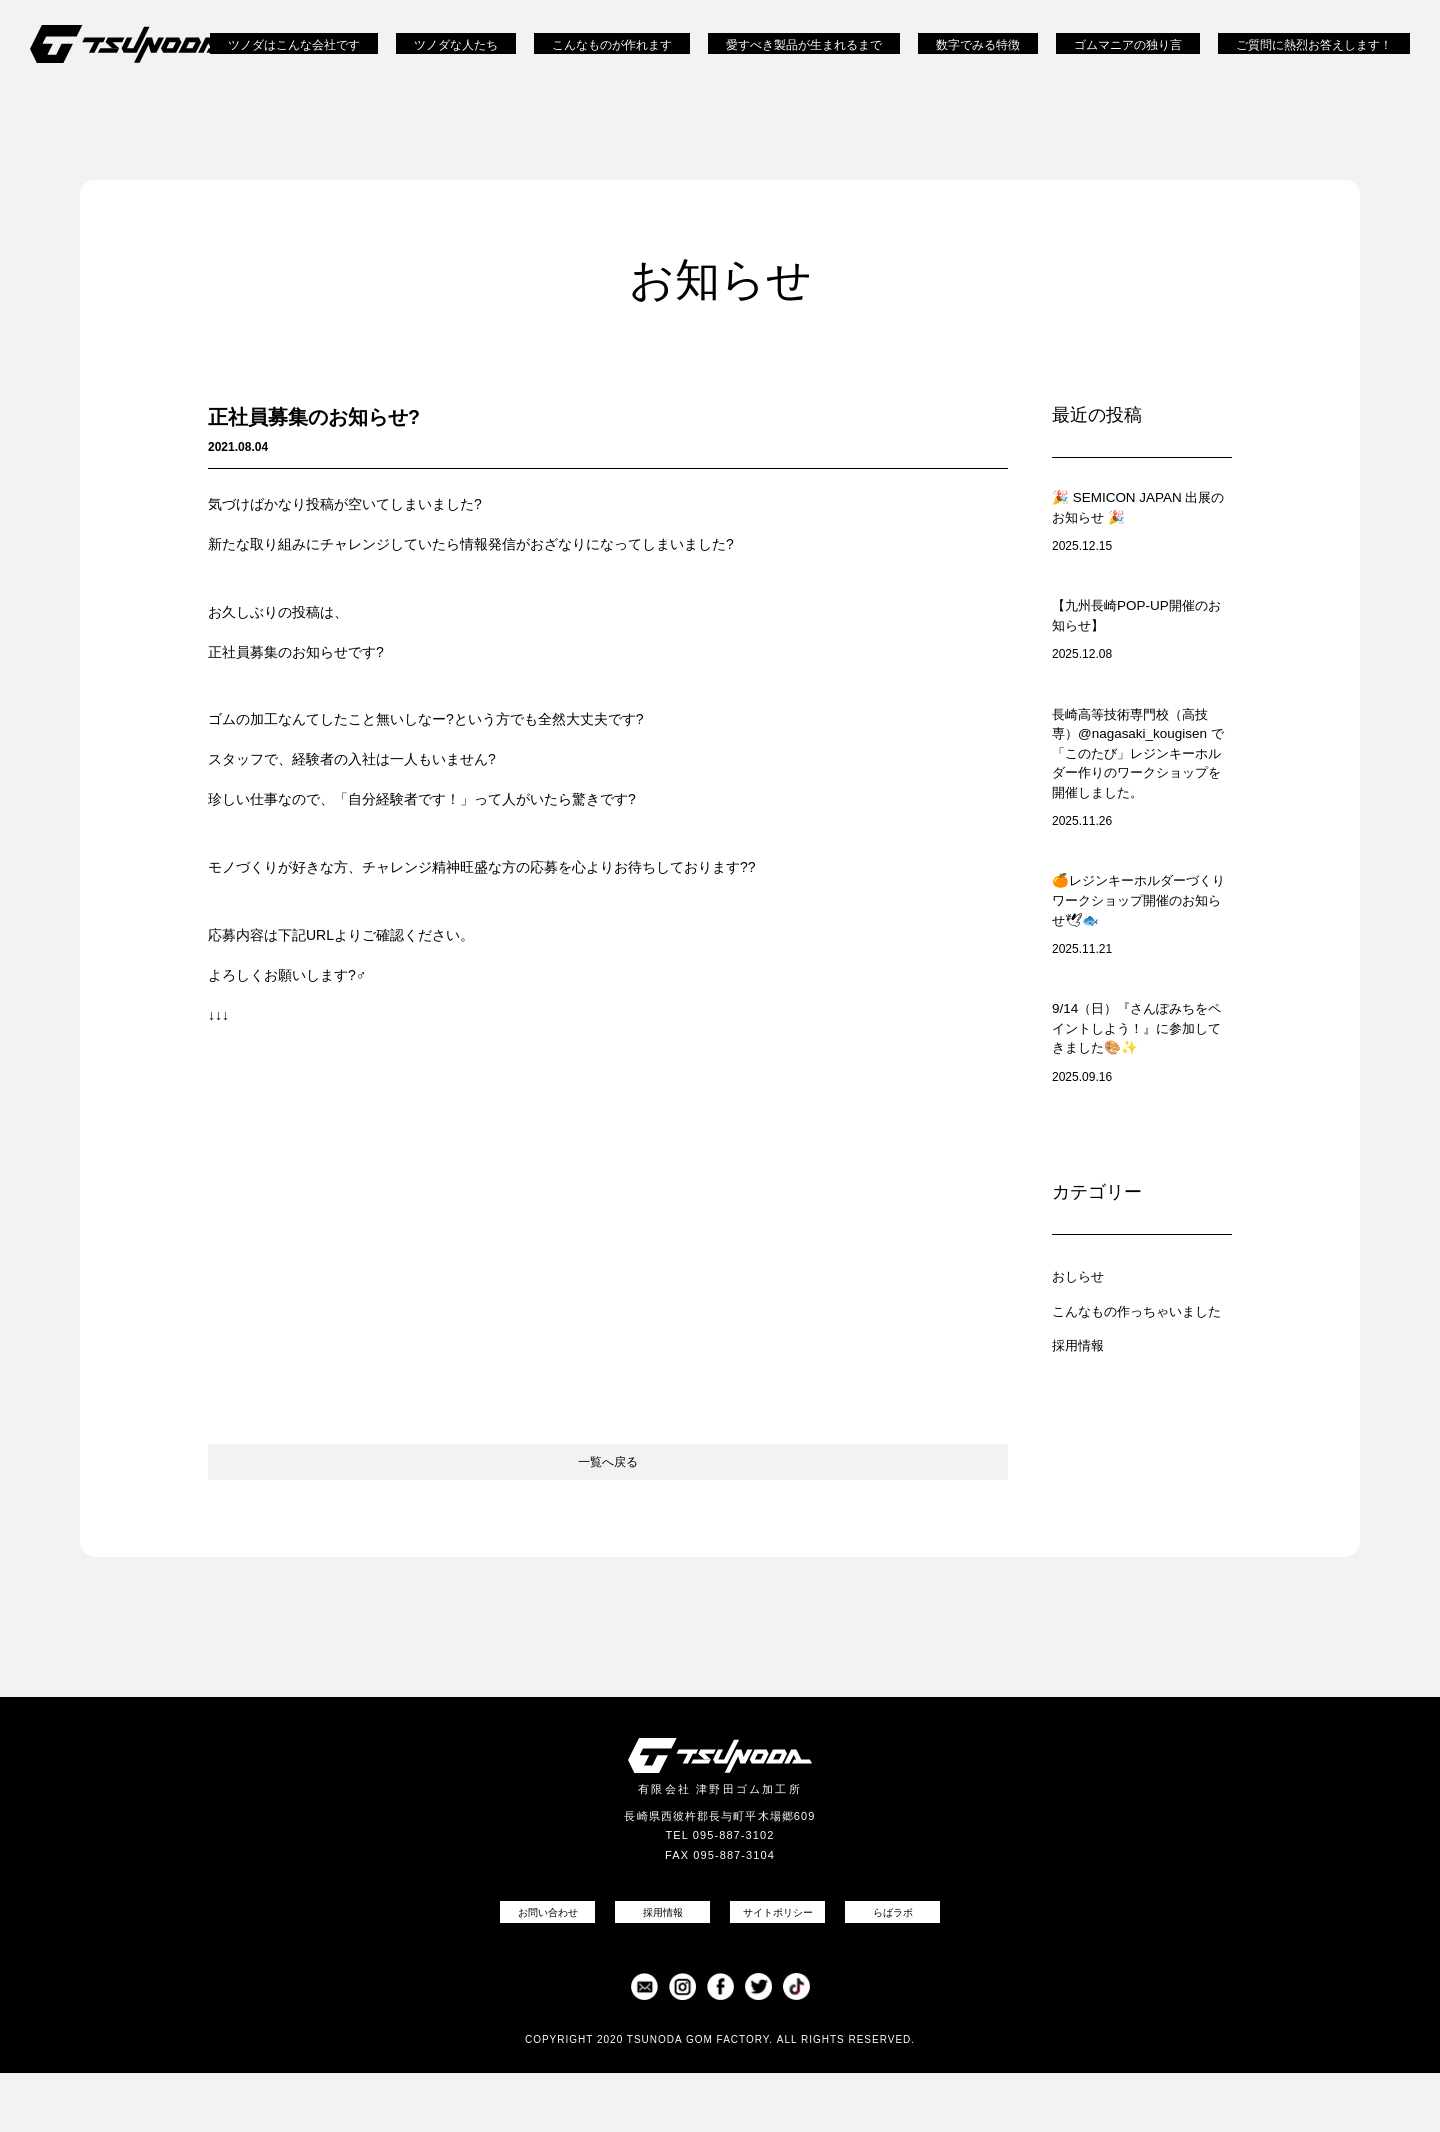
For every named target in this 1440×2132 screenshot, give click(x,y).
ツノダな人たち (456, 60)
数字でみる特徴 (978, 60)
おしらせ (1082, 1346)
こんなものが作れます (612, 60)
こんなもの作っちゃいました (1142, 1388)
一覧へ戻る (608, 1506)
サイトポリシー (778, 1970)
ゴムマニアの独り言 (1128, 60)
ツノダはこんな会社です (294, 60)
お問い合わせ (548, 1970)
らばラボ (893, 1970)
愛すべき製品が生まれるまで (804, 60)
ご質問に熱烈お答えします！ (1314, 60)
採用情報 (1082, 1429)
